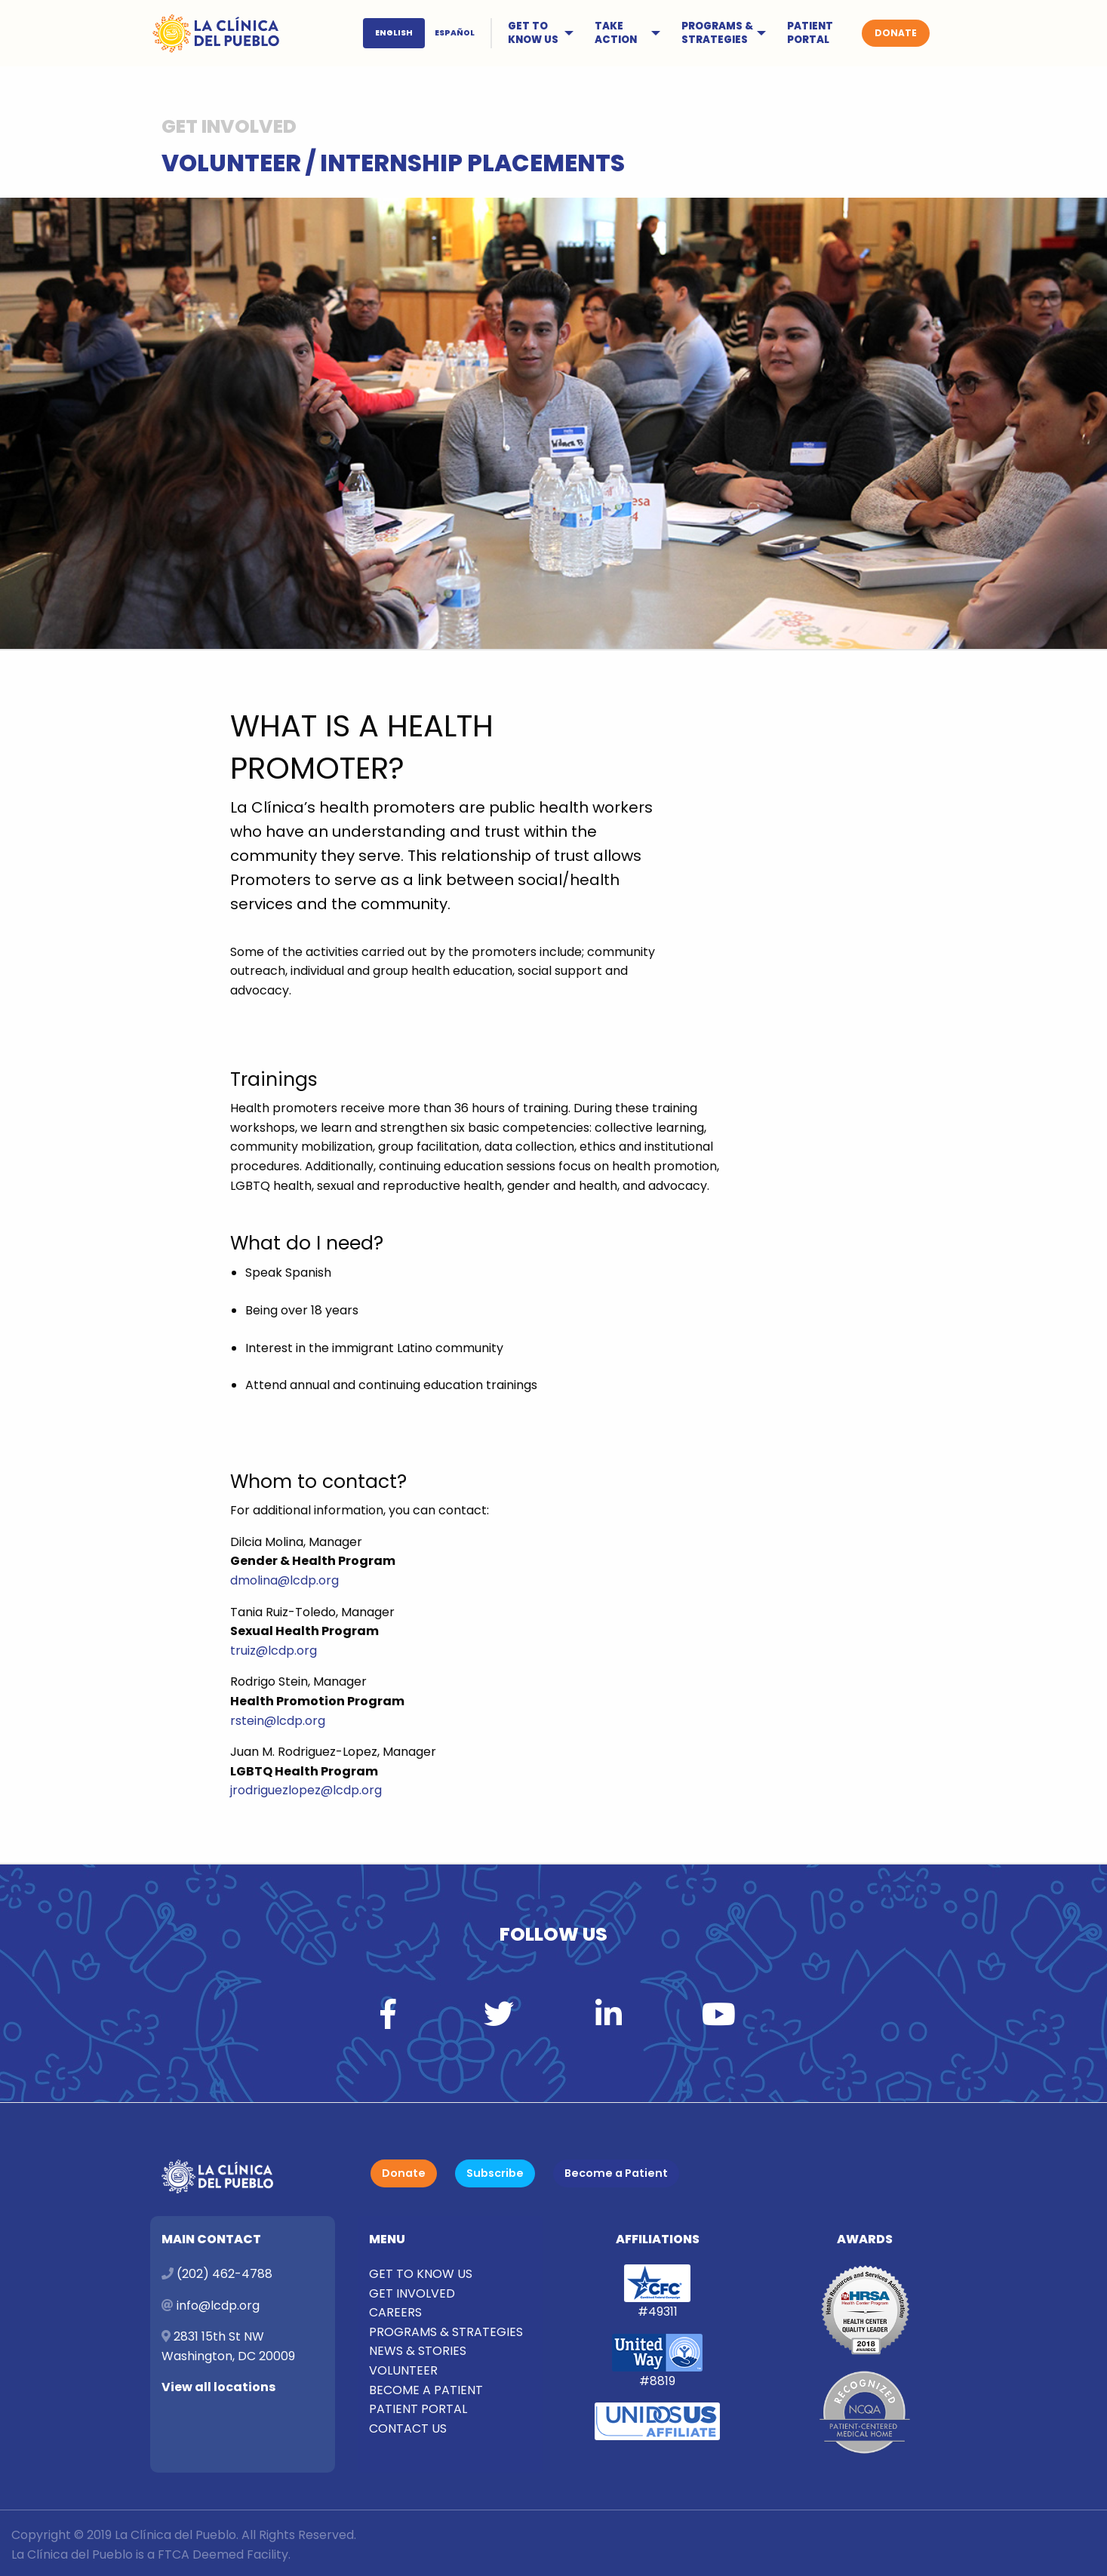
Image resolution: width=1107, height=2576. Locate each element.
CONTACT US (408, 2428)
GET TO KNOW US (533, 33)
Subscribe (495, 2173)
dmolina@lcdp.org (284, 1580)
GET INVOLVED (412, 2293)
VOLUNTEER (403, 2370)
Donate (404, 2173)
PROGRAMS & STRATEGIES (717, 33)
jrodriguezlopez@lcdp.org (306, 1790)
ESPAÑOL (455, 32)
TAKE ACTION (616, 33)
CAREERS (395, 2312)
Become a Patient (616, 2173)
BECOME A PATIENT (426, 2390)
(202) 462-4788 (224, 2273)
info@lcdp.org (217, 2305)
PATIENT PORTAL (810, 33)
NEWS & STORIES (417, 2350)
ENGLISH (394, 32)
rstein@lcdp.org (277, 1720)
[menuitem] (429, 33)
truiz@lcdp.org (273, 1650)
